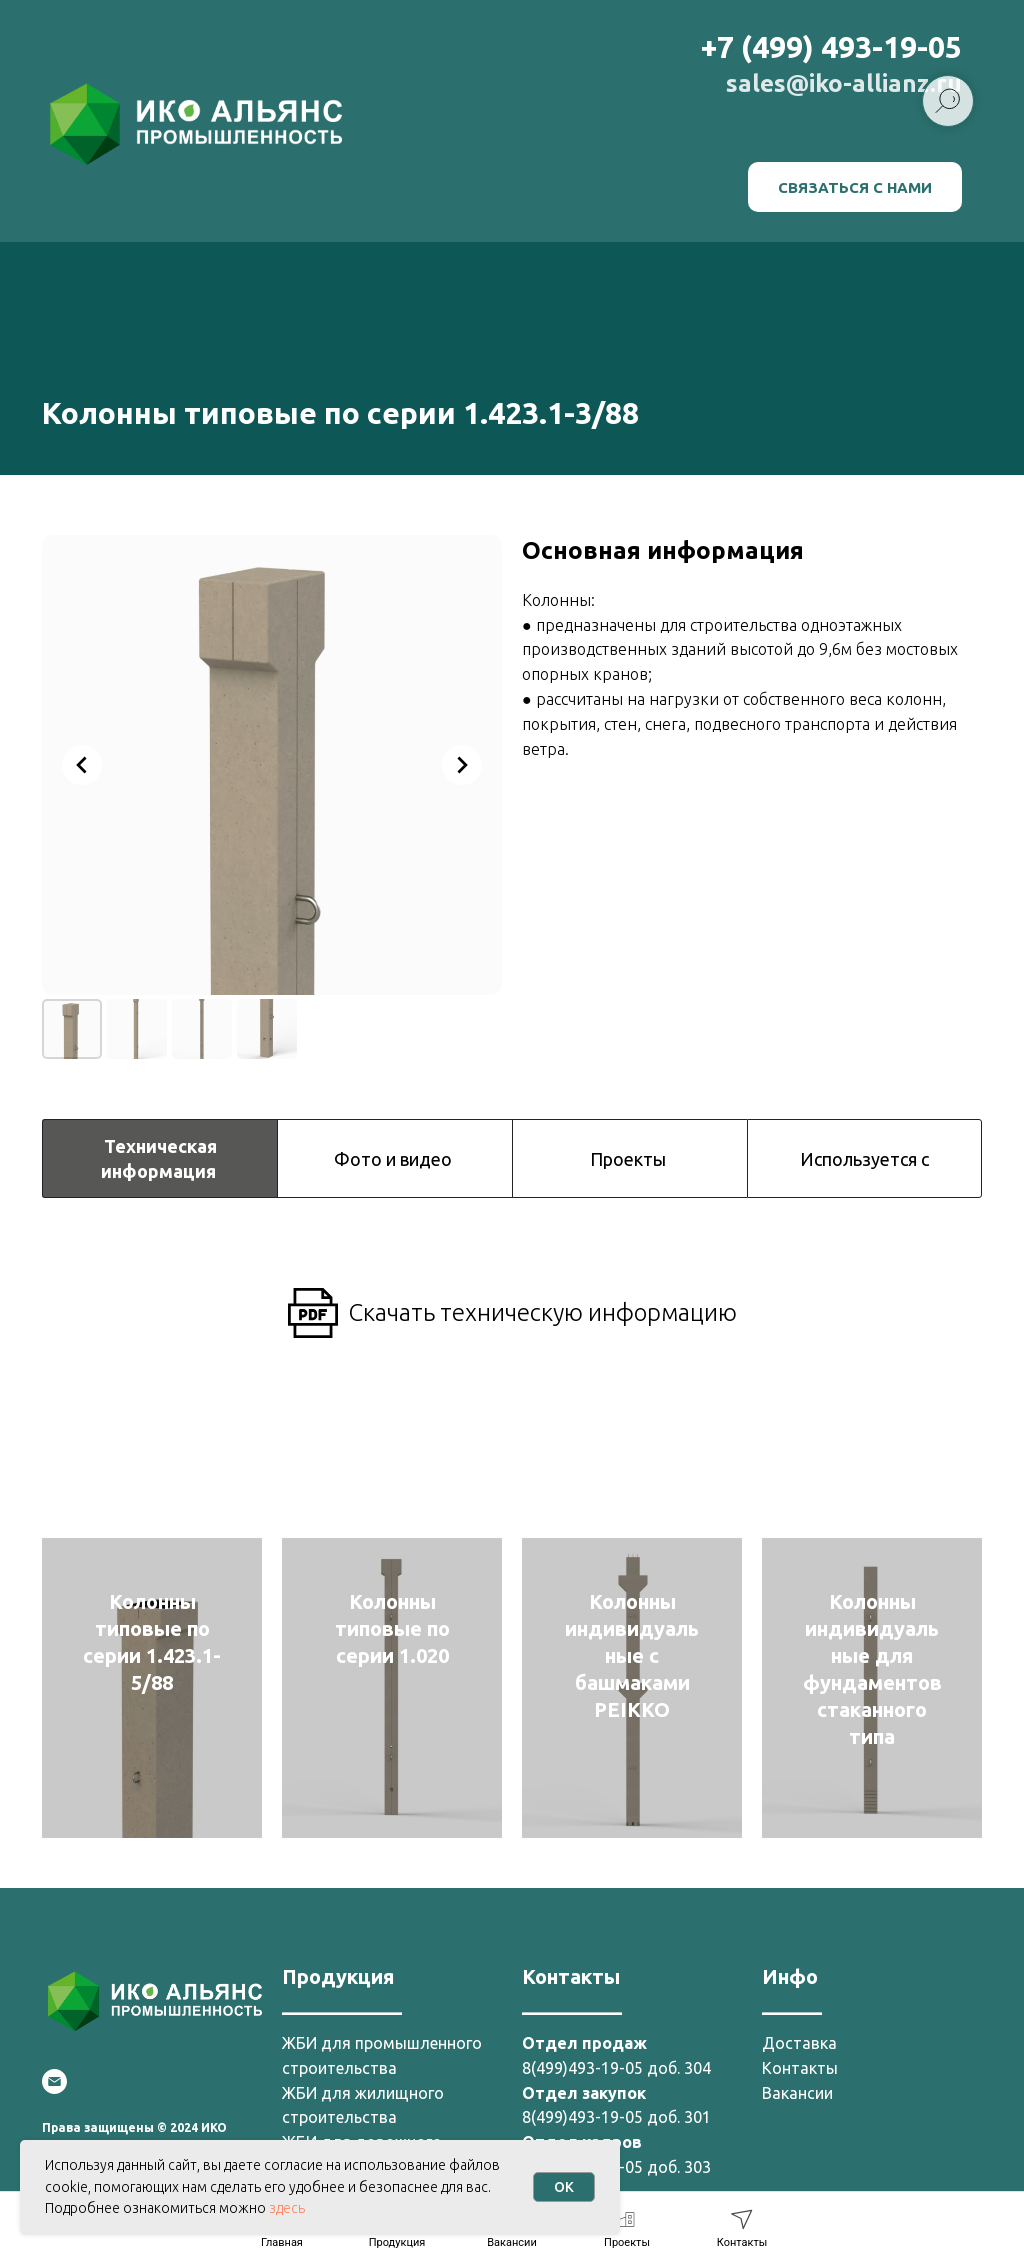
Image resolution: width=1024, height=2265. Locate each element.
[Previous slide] (82, 765)
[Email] (54, 2081)
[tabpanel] (512, 1292)
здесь (287, 2208)
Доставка (799, 2043)
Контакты (800, 2068)
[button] (855, 187)
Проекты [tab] (630, 1159)
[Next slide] (462, 765)
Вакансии (797, 2093)
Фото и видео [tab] (395, 1159)
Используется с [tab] (864, 1159)
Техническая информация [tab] (160, 1158)
